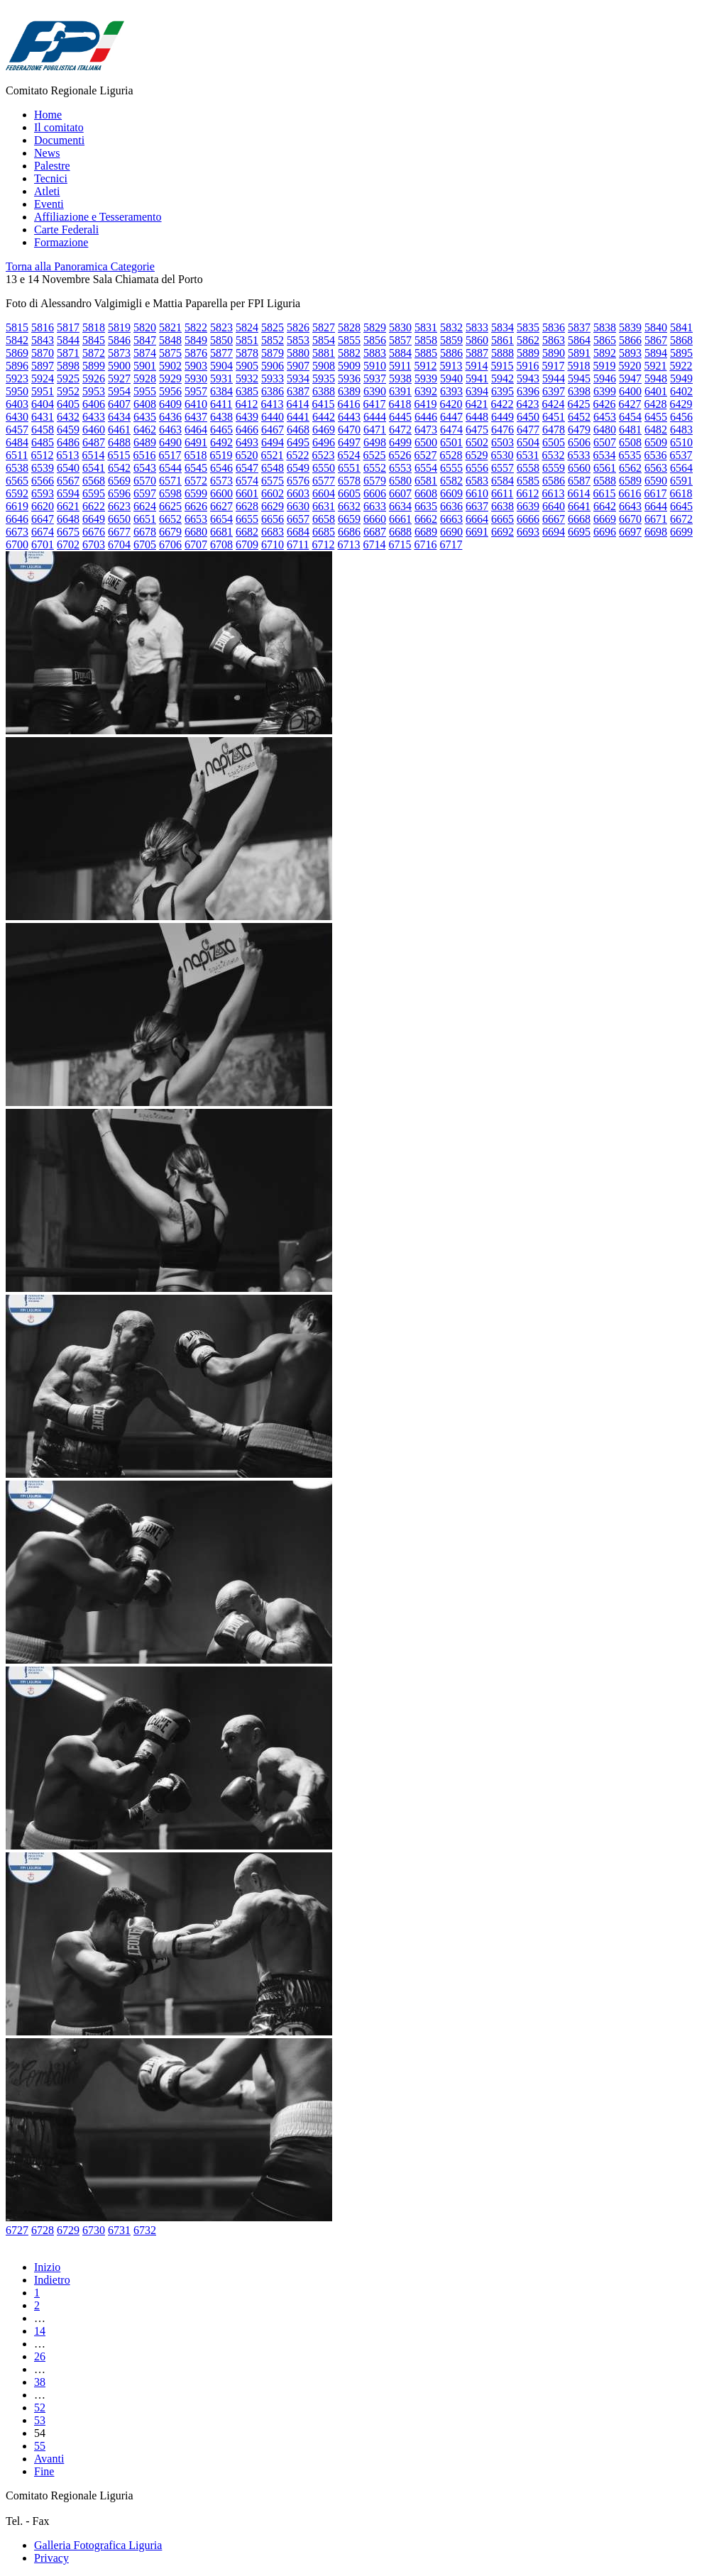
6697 (630, 532)
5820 (144, 327)
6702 (68, 544)
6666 (528, 519)
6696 (604, 532)
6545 (196, 468)
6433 (93, 417)
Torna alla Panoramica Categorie (80, 266)
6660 (374, 519)
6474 (451, 430)
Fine (44, 2471)
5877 (221, 353)
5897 (42, 366)
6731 (119, 2230)
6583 (477, 481)
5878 (247, 353)
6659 (349, 519)
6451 (553, 417)
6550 (323, 468)
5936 (349, 378)
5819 (119, 327)
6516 (144, 455)
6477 (528, 430)
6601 (247, 493)
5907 (298, 366)
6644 (655, 506)
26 (39, 2356)
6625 (170, 506)
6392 (425, 391)
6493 (247, 442)
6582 (451, 481)
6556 (477, 468)
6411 (221, 404)
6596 (119, 493)
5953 (93, 391)
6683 (272, 532)
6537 (680, 455)
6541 (93, 468)
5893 (630, 353)
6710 (272, 544)
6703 (93, 544)
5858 (425, 340)
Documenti (59, 140)
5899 (93, 366)
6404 (42, 404)
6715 (399, 544)
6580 (400, 481)
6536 (655, 455)
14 (39, 2331)
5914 (476, 366)
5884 (400, 353)
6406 (93, 404)
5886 (451, 353)
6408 (144, 404)
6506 (579, 442)
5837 (579, 327)
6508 (630, 442)
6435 (144, 417)
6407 (119, 404)
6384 (221, 391)
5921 (655, 366)
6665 (502, 519)
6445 (400, 417)
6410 (196, 404)
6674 (42, 532)
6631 (323, 506)
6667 (553, 519)
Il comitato (59, 127)
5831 (425, 327)
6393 (451, 391)
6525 (374, 455)
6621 (68, 506)
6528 (450, 455)
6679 (170, 532)
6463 (170, 430)
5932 (247, 378)
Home (48, 115)
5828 (349, 327)
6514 (93, 455)
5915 (501, 366)
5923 (17, 378)
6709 (247, 544)
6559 (553, 468)
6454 (630, 417)
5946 (604, 378)
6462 (144, 430)
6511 (17, 455)
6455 (655, 417)
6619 (17, 506)
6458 (42, 430)
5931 (221, 378)
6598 (170, 493)
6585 (528, 481)
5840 (655, 327)
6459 (68, 430)
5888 (502, 353)
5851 (247, 340)
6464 (196, 430)
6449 (502, 417)
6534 (604, 455)
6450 (528, 417)
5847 (144, 340)
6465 (221, 430)
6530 (501, 455)
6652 (170, 519)
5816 (42, 327)
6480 (604, 430)
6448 (477, 417)
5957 (196, 391)
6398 (579, 391)
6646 (17, 519)
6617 (655, 493)
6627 (221, 506)
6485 (42, 442)
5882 (349, 353)
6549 (298, 468)
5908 (323, 366)
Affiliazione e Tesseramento (98, 217)
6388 (323, 391)
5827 (323, 327)
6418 (399, 404)
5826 (298, 327)
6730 (93, 2230)
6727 (17, 2230)
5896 (17, 366)
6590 (655, 481)
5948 (655, 378)
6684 (298, 532)
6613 (553, 493)
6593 (42, 493)
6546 (221, 468)
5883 (374, 353)
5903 (196, 366)
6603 (298, 493)
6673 (17, 532)
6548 (272, 468)
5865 (604, 340)
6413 (271, 404)
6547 (247, 468)
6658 (323, 519)
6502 (477, 442)
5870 (42, 353)
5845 (93, 340)
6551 (349, 468)
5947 (630, 378)
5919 (604, 366)
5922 (680, 366)
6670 (630, 519)
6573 (221, 481)
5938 (400, 378)
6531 (527, 455)
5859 (451, 340)
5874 (144, 353)
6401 (655, 391)
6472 (400, 430)
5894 (655, 353)
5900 (119, 366)
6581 (425, 481)
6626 (196, 506)
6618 (680, 493)
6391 (400, 391)
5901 (144, 366)
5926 (93, 378)
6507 (604, 442)
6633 (374, 506)
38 (39, 2382)
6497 (349, 442)
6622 (93, 506)
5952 (68, 391)
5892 (604, 353)
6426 (604, 404)
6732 (144, 2230)
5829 (374, 327)
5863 (553, 340)
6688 (400, 532)
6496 (323, 442)
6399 (604, 391)
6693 (528, 532)
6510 (681, 442)
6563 (655, 468)
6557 (502, 468)
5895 (681, 353)
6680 (196, 532)
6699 (681, 532)
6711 (298, 544)
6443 (349, 417)
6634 (400, 506)
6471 (374, 430)
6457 (17, 430)
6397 (553, 391)
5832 (451, 327)
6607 (400, 493)
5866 (630, 340)
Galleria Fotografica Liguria (98, 2545)
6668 (579, 519)
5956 (170, 391)
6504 (528, 442)
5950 (17, 391)
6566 (42, 481)
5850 (221, 340)
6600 (221, 493)
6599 (196, 493)
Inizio (47, 2267)
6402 (681, 391)
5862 (528, 340)
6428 (655, 404)
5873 (119, 353)
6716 (425, 544)
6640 (553, 506)
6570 (144, 481)
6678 (144, 532)
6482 (655, 430)
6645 (681, 506)
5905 (247, 366)
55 (39, 2446)
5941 (477, 378)
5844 (68, 340)
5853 (298, 340)
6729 (68, 2230)
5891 (579, 353)
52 (39, 2407)
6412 (246, 404)
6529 (476, 455)
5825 (272, 327)
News (47, 153)
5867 (655, 340)
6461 (119, 430)
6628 (247, 506)
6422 (501, 404)
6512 (42, 455)
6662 (425, 519)
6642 (604, 506)
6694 (553, 532)
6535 (629, 455)
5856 (374, 340)
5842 (17, 340)
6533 (578, 455)
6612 (527, 493)
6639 (528, 506)
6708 (221, 544)
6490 (170, 442)
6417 (374, 404)
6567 (68, 481)
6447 (451, 417)
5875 (170, 353)
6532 (553, 455)
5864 (579, 340)
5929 (170, 378)
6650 (119, 519)
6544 (170, 468)
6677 (119, 532)
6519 (220, 455)
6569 (119, 481)
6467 (272, 430)
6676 (93, 532)
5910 (374, 366)
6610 (477, 493)
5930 (196, 378)
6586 (553, 481)
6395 (502, 391)
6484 (17, 442)
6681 (221, 532)
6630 (298, 506)
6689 (425, 532)
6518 (195, 455)
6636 (451, 506)
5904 (221, 366)
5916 (527, 366)
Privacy (51, 2558)
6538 (17, 468)
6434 (119, 417)
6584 (502, 481)
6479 (579, 430)
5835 (528, 327)
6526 (399, 455)
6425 (578, 404)
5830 (400, 327)
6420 (450, 404)
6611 (502, 493)
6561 (604, 468)
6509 (655, 442)
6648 (68, 519)
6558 (528, 468)
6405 (68, 404)
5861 (502, 340)
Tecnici (50, 178)
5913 (450, 366)
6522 (297, 455)
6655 (247, 519)
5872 (93, 353)
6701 (42, 544)
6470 (349, 430)
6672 (681, 519)
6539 (42, 468)
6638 (502, 506)
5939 (425, 378)
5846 (119, 340)
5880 (298, 353)
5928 (144, 378)
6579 (374, 481)
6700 (17, 544)
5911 (400, 366)
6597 (144, 493)
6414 (297, 404)
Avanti (49, 2459)
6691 (477, 532)
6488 (119, 442)
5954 (119, 391)
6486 (68, 442)
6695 (579, 532)
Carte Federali (66, 229)
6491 (196, 442)
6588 (604, 481)
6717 (450, 544)
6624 (144, 506)
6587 (579, 481)
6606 (374, 493)
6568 (93, 481)
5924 (42, 378)
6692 (502, 532)
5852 (272, 340)
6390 (374, 391)
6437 (196, 417)
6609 (451, 493)
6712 (323, 544)
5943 (528, 378)
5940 (451, 378)
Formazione (61, 242)
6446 (425, 417)
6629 (272, 506)
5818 (93, 327)
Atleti (47, 191)
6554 (425, 468)
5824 (247, 327)
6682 (247, 532)
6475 (477, 430)
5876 (196, 353)
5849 (196, 340)
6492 (221, 442)
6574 (247, 481)
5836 (553, 327)
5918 (578, 366)
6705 (144, 544)
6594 (68, 493)
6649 (93, 519)
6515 (118, 455)
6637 (477, 506)
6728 (42, 2230)
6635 (425, 506)
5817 (68, 327)
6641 (579, 506)
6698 (655, 532)
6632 (349, 506)
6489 (144, 442)
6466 (247, 430)
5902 (170, 366)
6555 (451, 468)
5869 (17, 353)
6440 (272, 417)
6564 (681, 468)
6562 (630, 468)
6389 (349, 391)
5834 (502, 327)
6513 (67, 455)
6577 (323, 481)
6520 (246, 455)
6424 (553, 404)
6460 (93, 430)
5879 (272, 353)
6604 (323, 493)
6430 (17, 417)
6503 (502, 442)
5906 (272, 366)
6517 (169, 455)
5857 (400, 340)
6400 (630, 391)
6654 (221, 519)
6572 (196, 481)
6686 (349, 532)
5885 (425, 353)
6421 (476, 404)
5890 (553, 353)
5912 (425, 366)
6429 (680, 404)
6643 (630, 506)
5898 (68, 366)
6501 (451, 442)
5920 (629, 366)
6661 (400, 519)
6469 (323, 430)
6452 (579, 417)
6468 (298, 430)
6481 (630, 430)
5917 (553, 366)
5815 (17, 327)
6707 (196, 544)
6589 (630, 481)
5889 (528, 353)
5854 (323, 340)
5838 (604, 327)
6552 (374, 468)
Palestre (52, 166)
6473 (425, 430)
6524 (348, 455)
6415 (323, 404)
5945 (579, 378)
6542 (119, 468)
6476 (502, 430)
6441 (298, 417)
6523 (323, 455)
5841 (681, 327)
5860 (477, 340)
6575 (272, 481)
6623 (119, 506)
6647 (42, 519)
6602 (272, 493)
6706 (170, 544)
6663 (451, 519)
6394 (477, 391)
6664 (477, 519)
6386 (272, 391)
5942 (502, 378)
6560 (579, 468)
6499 (400, 442)
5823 (221, 327)
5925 (68, 378)
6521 (271, 455)
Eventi (49, 204)
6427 (629, 404)
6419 (425, 404)
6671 (655, 519)
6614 (578, 493)
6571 (170, 481)
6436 (170, 417)
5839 (630, 327)
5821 (170, 327)
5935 (323, 378)
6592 (17, 493)
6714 (374, 544)
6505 (553, 442)
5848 (170, 340)
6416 (348, 404)
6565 (17, 481)
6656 (272, 519)
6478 (553, 430)
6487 (93, 442)
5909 (349, 366)
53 (39, 2420)
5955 (144, 391)
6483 (681, 430)
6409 (170, 404)
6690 (451, 532)
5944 (553, 378)
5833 (477, 327)
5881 (323, 353)
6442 (323, 417)
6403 (17, 404)
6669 (604, 519)
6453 (604, 417)
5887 (477, 353)
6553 (400, 468)
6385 (247, 391)
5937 (374, 378)
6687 (374, 532)
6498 (374, 442)
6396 (528, 391)
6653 (196, 519)
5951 (42, 391)
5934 (298, 378)
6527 (425, 455)
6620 (42, 506)
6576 (298, 481)
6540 (68, 468)
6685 (323, 532)
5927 (119, 378)
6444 (374, 417)
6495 (298, 442)
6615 (604, 493)
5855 (349, 340)
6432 (68, 417)
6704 (119, 544)
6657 (298, 519)
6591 (681, 481)
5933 (272, 378)
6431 (42, 417)
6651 (144, 519)
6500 (425, 442)
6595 (93, 493)
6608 (425, 493)
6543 (144, 468)
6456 (681, 417)
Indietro (52, 2280)
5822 (196, 327)
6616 (629, 493)
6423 (527, 404)
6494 (272, 442)
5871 (68, 353)
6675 (68, 532)
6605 (349, 493)
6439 (247, 417)
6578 (349, 481)
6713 (348, 544)
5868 (681, 340)
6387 (298, 391)
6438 (221, 417)
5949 (681, 378)
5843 (42, 340)
